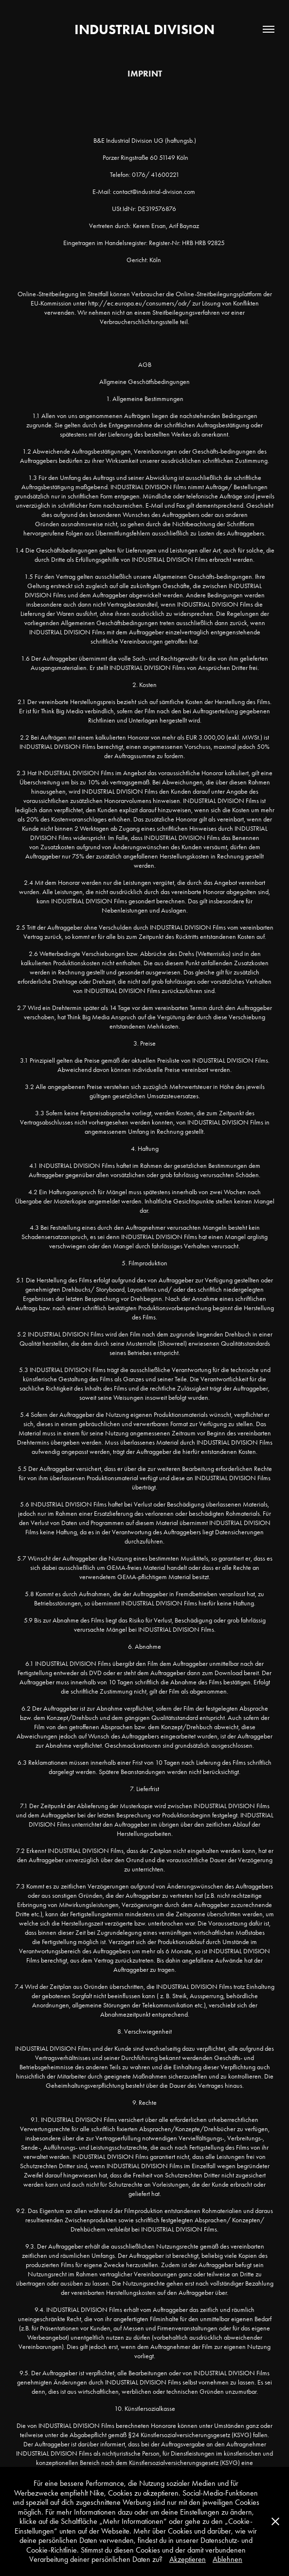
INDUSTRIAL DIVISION (144, 29)
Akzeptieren (187, 2559)
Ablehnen (227, 2559)
